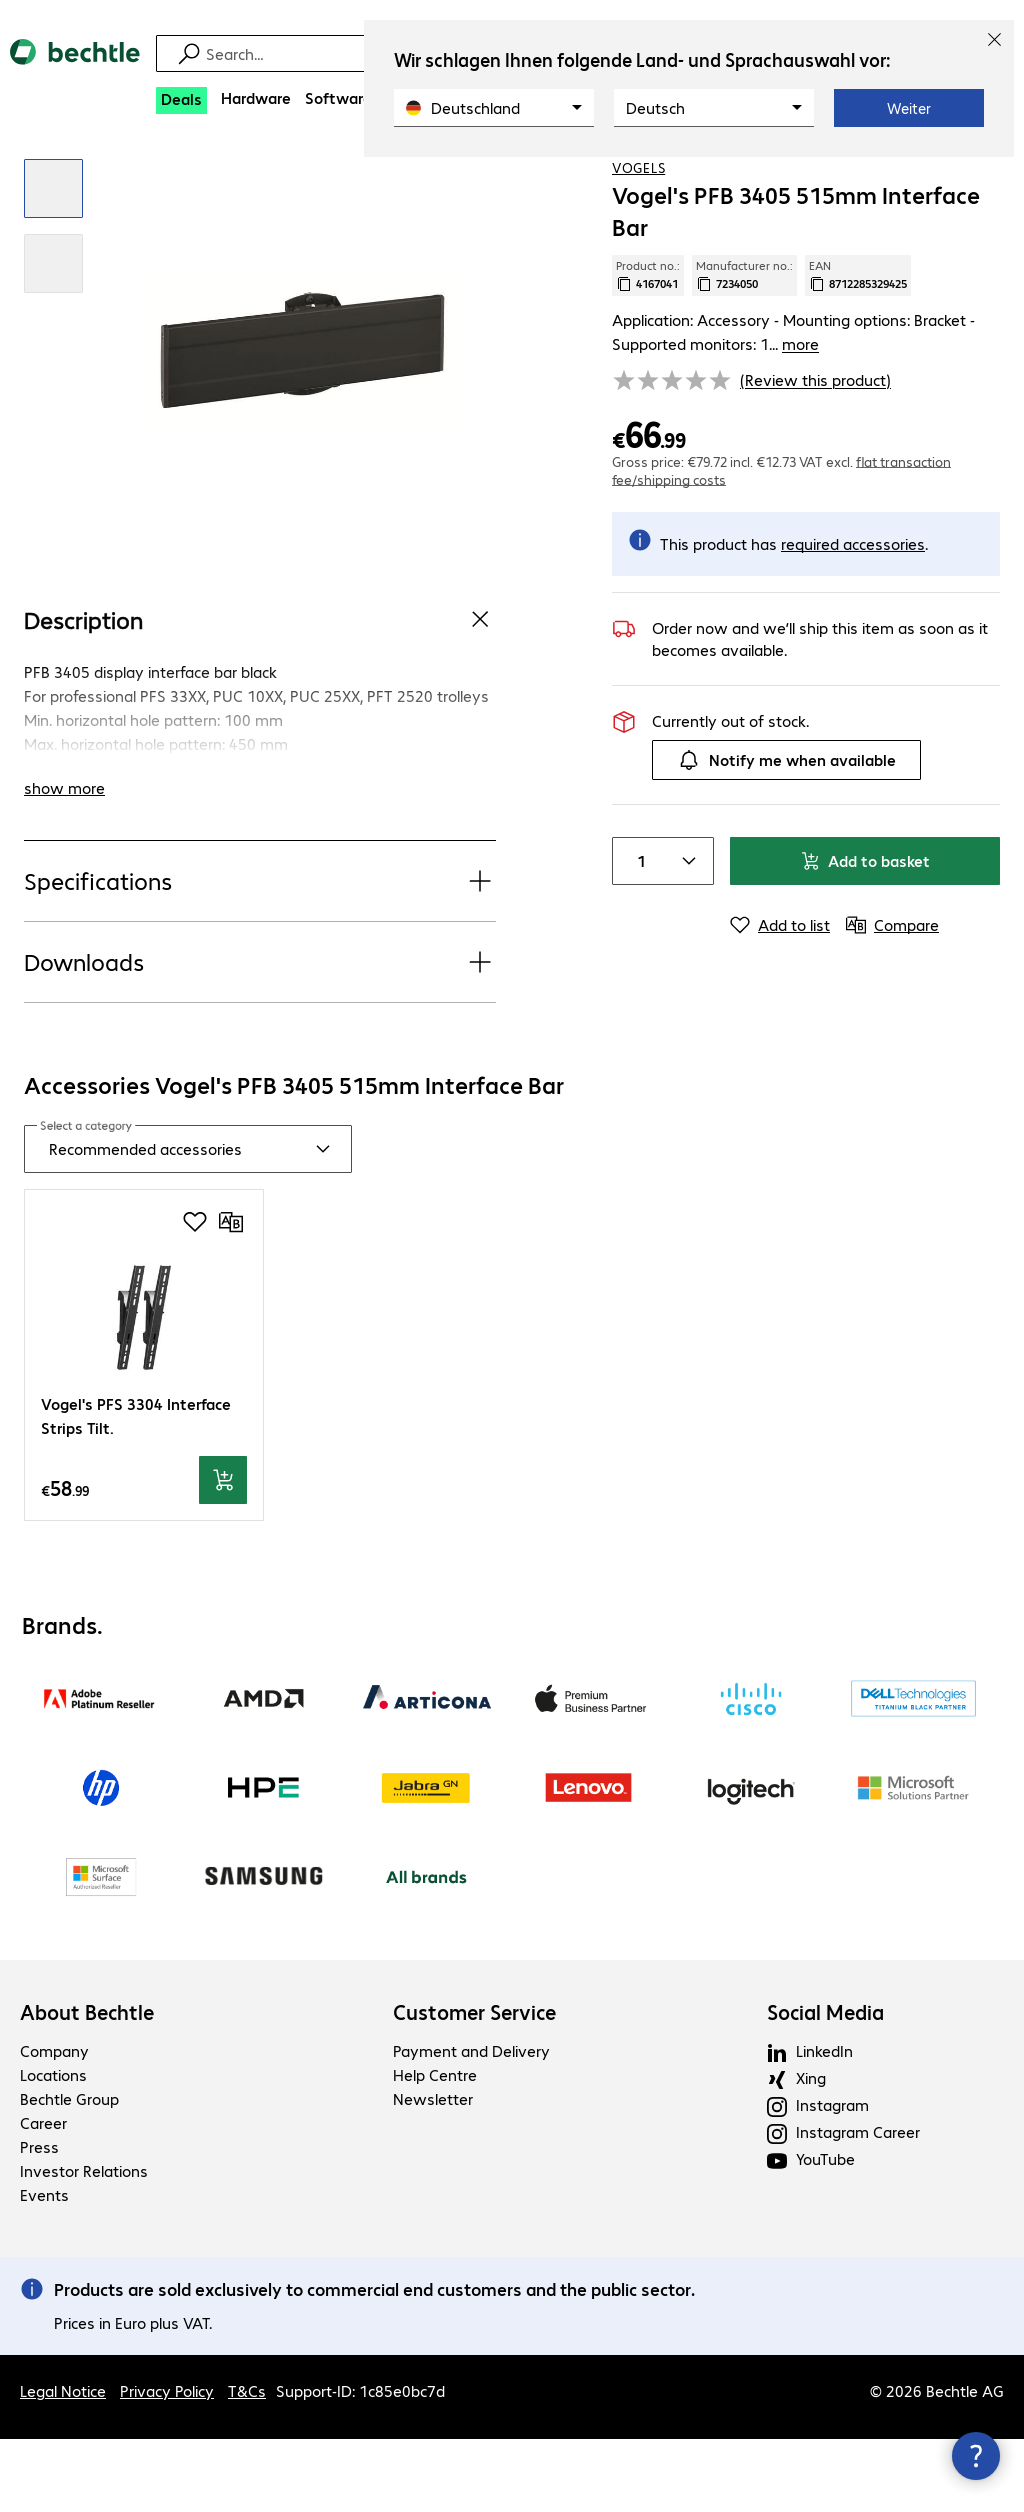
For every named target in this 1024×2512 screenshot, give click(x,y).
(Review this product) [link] (815, 451)
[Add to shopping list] (944, 179)
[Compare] (984, 179)
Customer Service (474, 2085)
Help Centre (435, 2147)
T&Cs (247, 2463)
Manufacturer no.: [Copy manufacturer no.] (744, 347)
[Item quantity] (637, 933)
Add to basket (865, 932)
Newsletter (433, 2171)
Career (43, 2195)
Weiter (909, 108)
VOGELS (638, 239)
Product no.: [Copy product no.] (648, 347)
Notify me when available (786, 832)
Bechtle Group (69, 2171)
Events (44, 2267)
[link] (649, 181)
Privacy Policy (167, 2463)
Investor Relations (84, 2243)
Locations (53, 2147)
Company (54, 2123)
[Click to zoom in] (53, 260)
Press (39, 2219)
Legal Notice (63, 2463)
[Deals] (181, 100)
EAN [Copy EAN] (858, 347)
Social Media (825, 2085)
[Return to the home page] (75, 69)
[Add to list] (780, 997)
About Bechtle (87, 2085)
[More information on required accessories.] (853, 616)
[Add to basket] (223, 1552)
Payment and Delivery (471, 2123)
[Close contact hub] (976, 2456)
